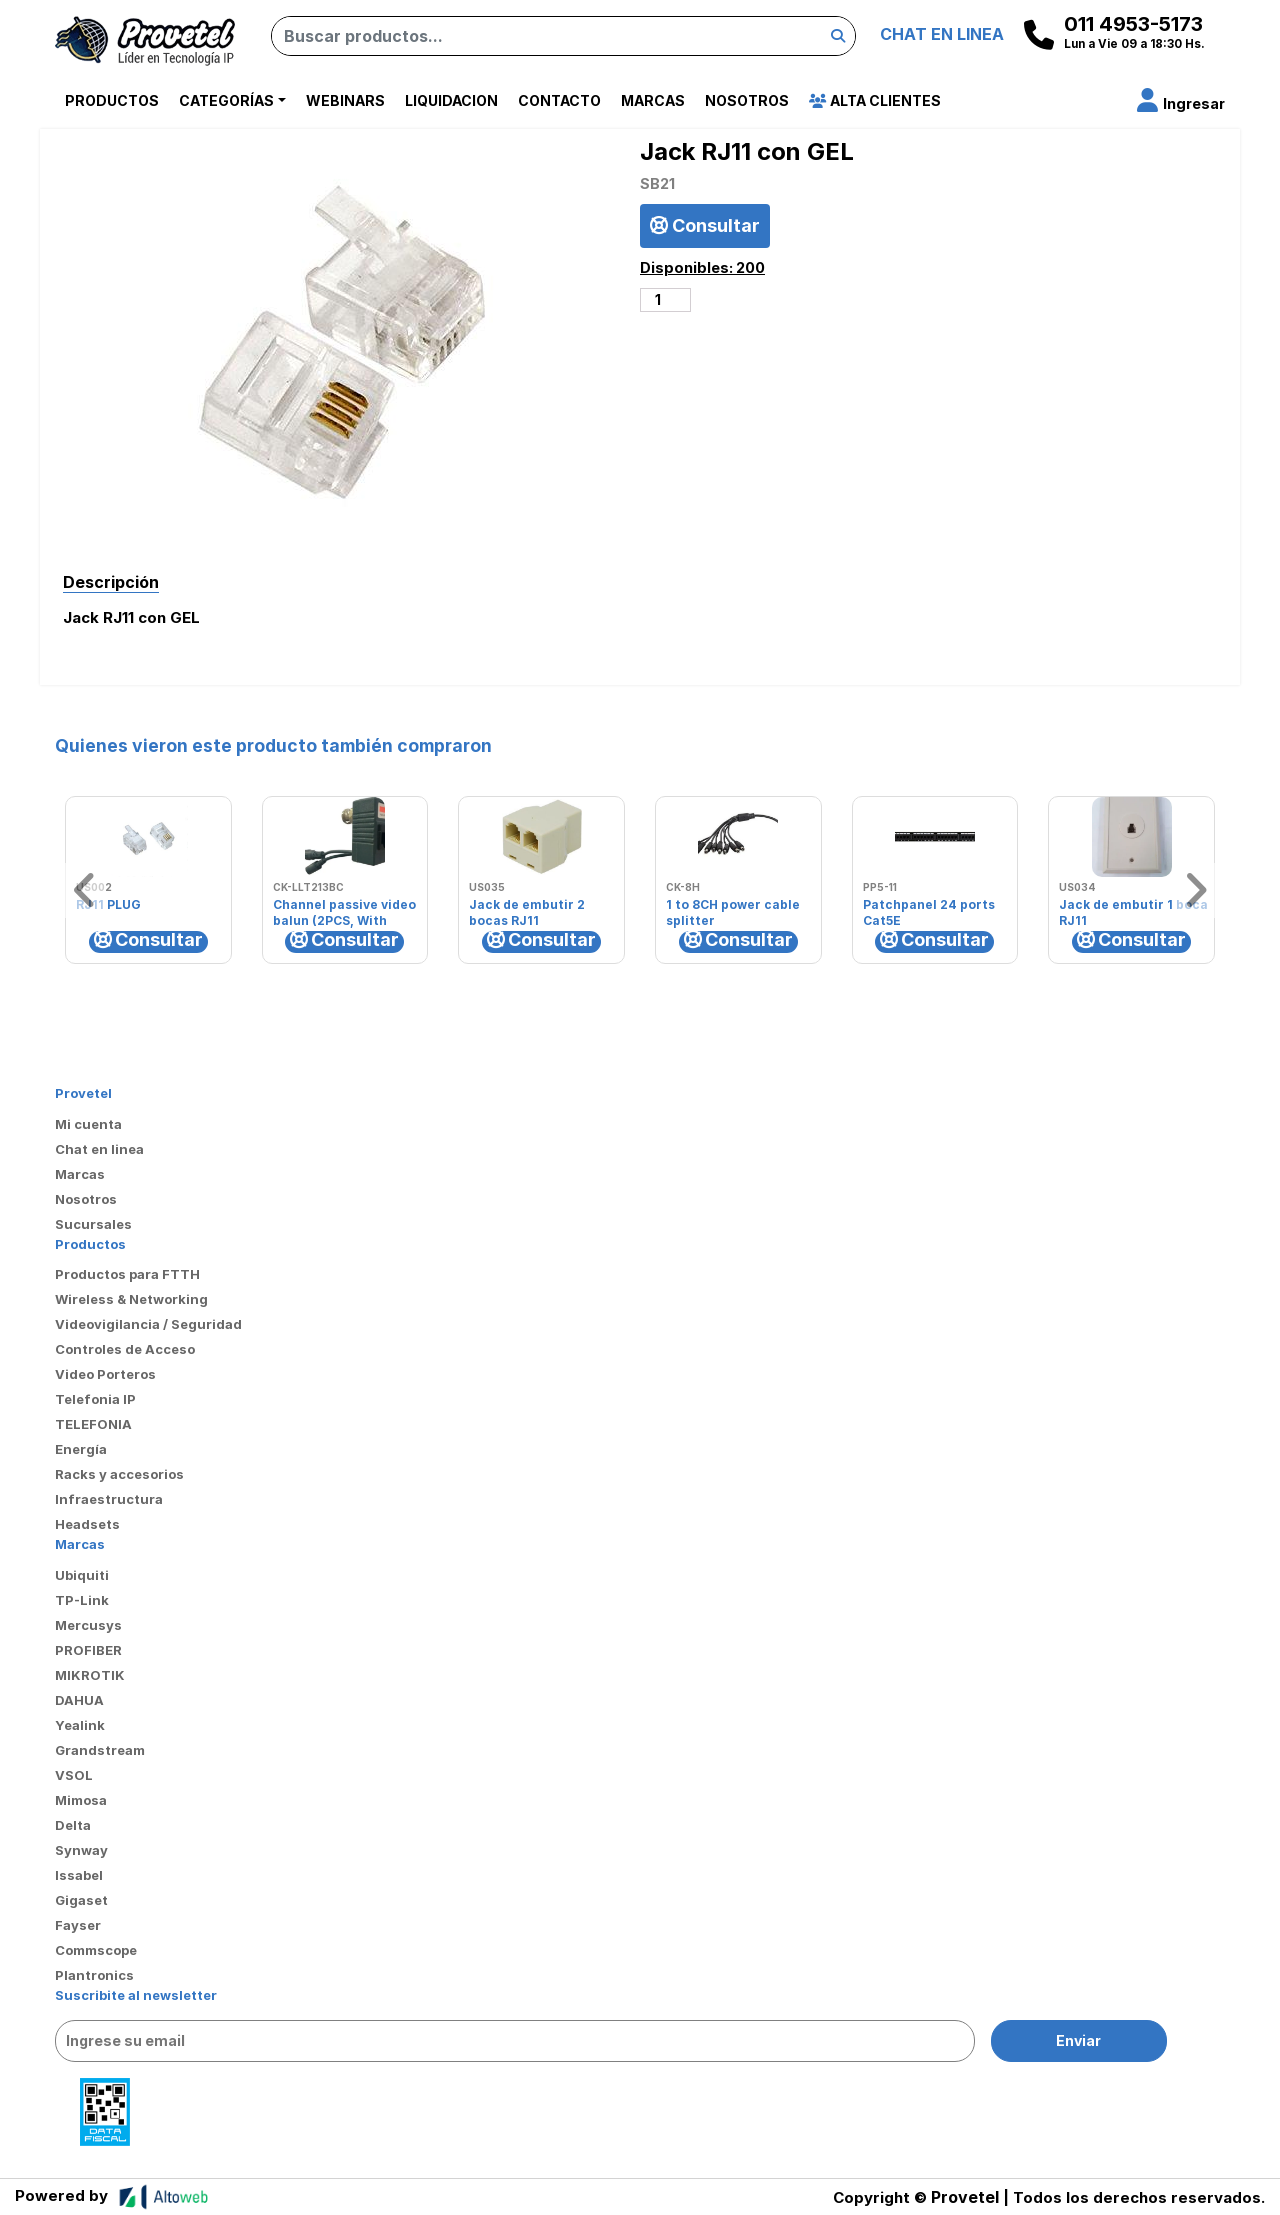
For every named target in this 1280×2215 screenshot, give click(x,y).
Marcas (653, 100)
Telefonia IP (95, 1399)
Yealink (80, 1725)
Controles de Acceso (125, 1349)
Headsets (87, 1524)
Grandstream (100, 1750)
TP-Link (82, 1600)
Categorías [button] (226, 100)
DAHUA (79, 1700)
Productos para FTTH (127, 1274)
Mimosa (81, 1800)
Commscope (96, 1950)
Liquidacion (451, 100)
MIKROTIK (90, 1675)
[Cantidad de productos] (665, 300)
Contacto (559, 100)
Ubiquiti (82, 1575)
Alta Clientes (875, 100)
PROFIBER (88, 1650)
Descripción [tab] (111, 582)
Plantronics (94, 1975)
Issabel (79, 1875)
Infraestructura (109, 1499)
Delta (73, 1825)
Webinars (345, 100)
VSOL (74, 1775)
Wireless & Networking (131, 1299)
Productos (112, 100)
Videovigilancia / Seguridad (148, 1324)
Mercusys (88, 1625)
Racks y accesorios (119, 1474)
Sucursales (93, 1224)
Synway (81, 1850)
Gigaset (81, 1900)
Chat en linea (99, 1149)
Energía (81, 1449)
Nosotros (747, 100)
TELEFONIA (93, 1424)
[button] (1181, 103)
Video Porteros (105, 1374)
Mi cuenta (88, 1124)
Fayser (78, 1925)
